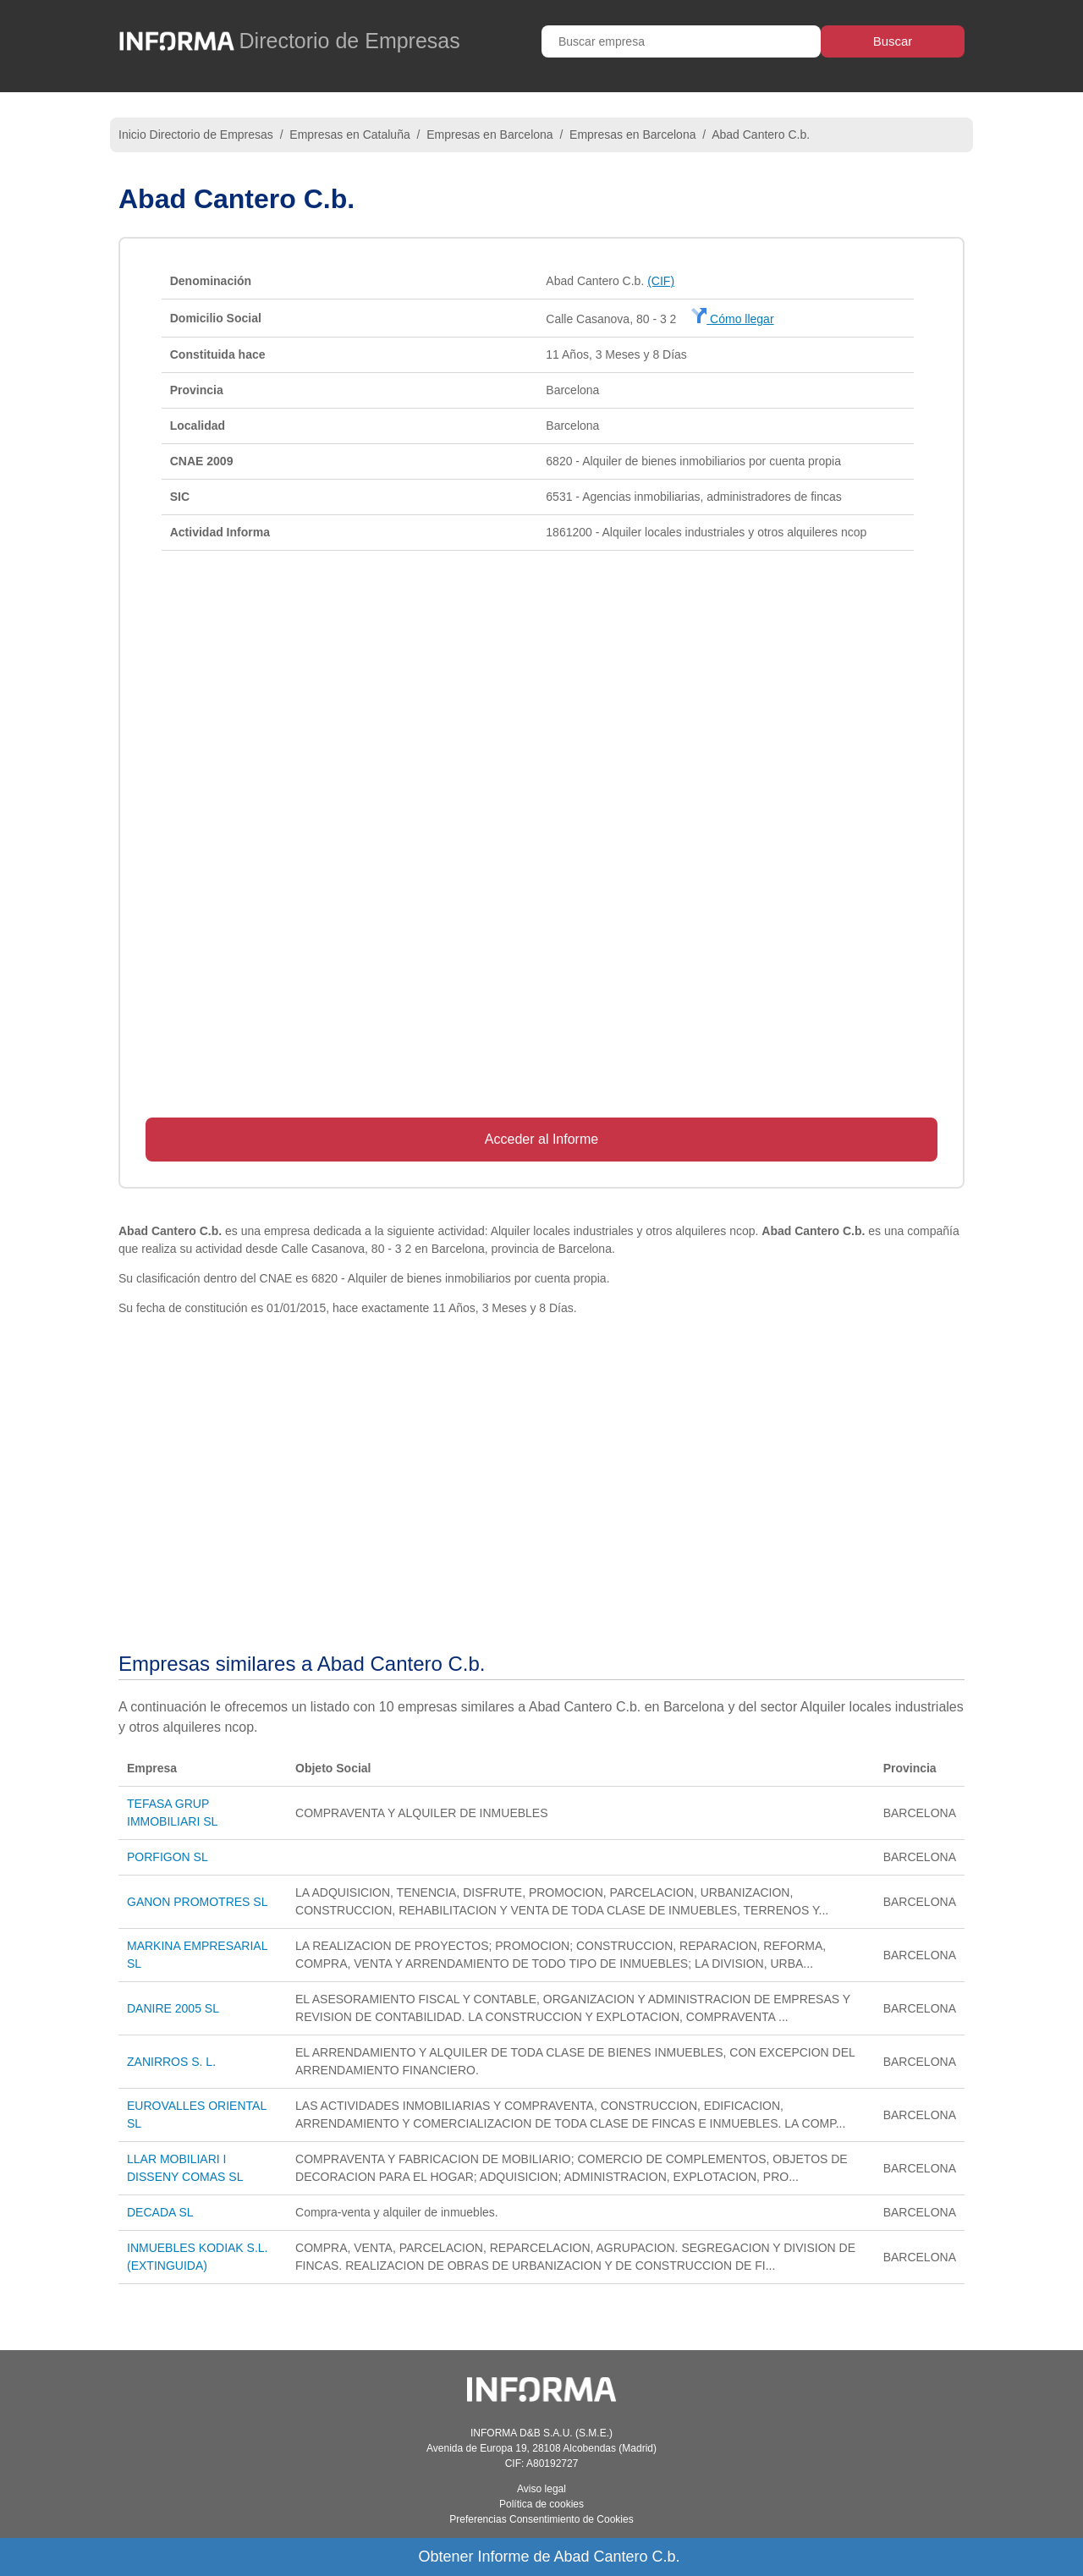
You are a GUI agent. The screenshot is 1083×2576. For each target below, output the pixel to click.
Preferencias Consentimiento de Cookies (541, 2519)
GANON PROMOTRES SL (197, 1902)
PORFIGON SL (167, 1857)
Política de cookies (541, 2504)
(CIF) (660, 281)
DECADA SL (160, 2212)
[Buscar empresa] (681, 41)
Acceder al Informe (541, 1139)
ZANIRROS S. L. (171, 2061)
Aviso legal (541, 2489)
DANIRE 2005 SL (173, 2008)
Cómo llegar (732, 319)
